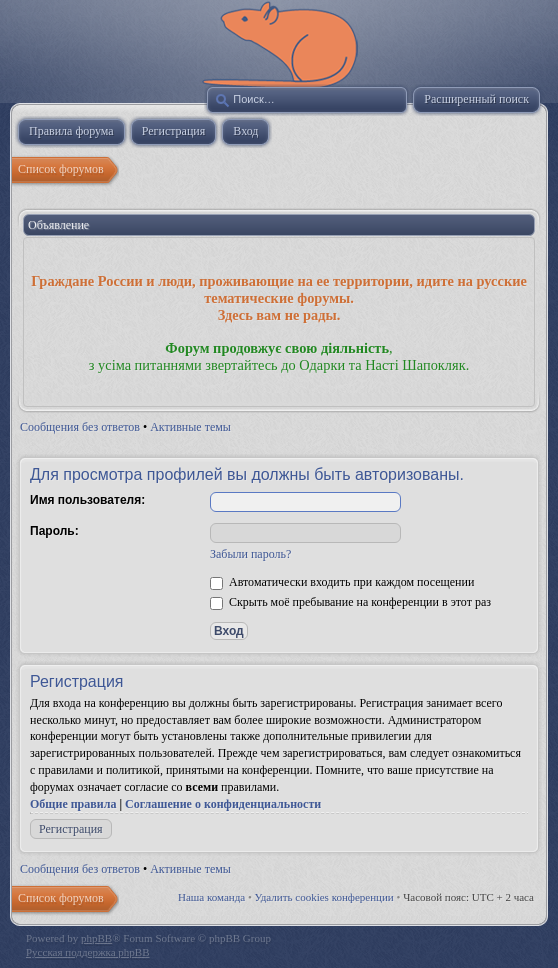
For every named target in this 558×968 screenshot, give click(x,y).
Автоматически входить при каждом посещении (342, 582)
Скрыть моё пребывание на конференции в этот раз (350, 602)
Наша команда (211, 897)
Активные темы (190, 427)
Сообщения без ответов (80, 427)
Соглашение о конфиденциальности (223, 804)
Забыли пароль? (250, 554)
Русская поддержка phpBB (87, 952)
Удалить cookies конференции (324, 897)
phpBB (96, 938)
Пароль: (54, 531)
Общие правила (73, 804)
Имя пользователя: (87, 500)
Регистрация (71, 829)
